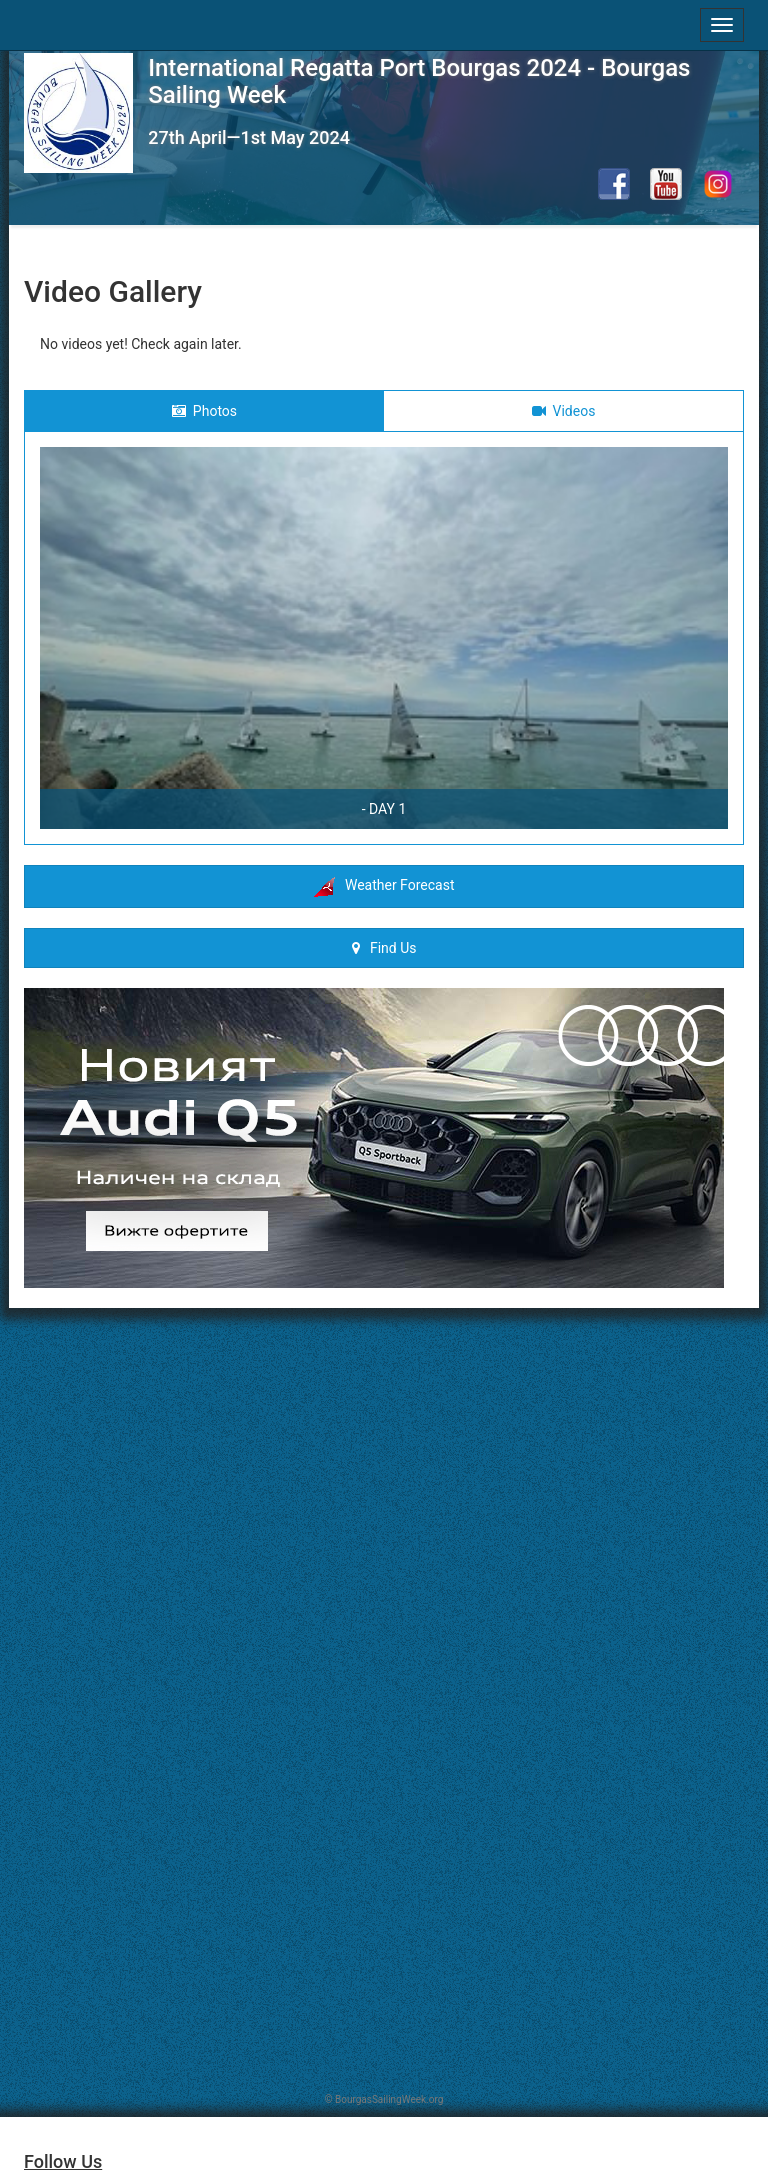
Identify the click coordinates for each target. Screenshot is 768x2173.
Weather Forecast (384, 887)
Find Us (384, 948)
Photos (204, 411)
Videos (564, 411)
